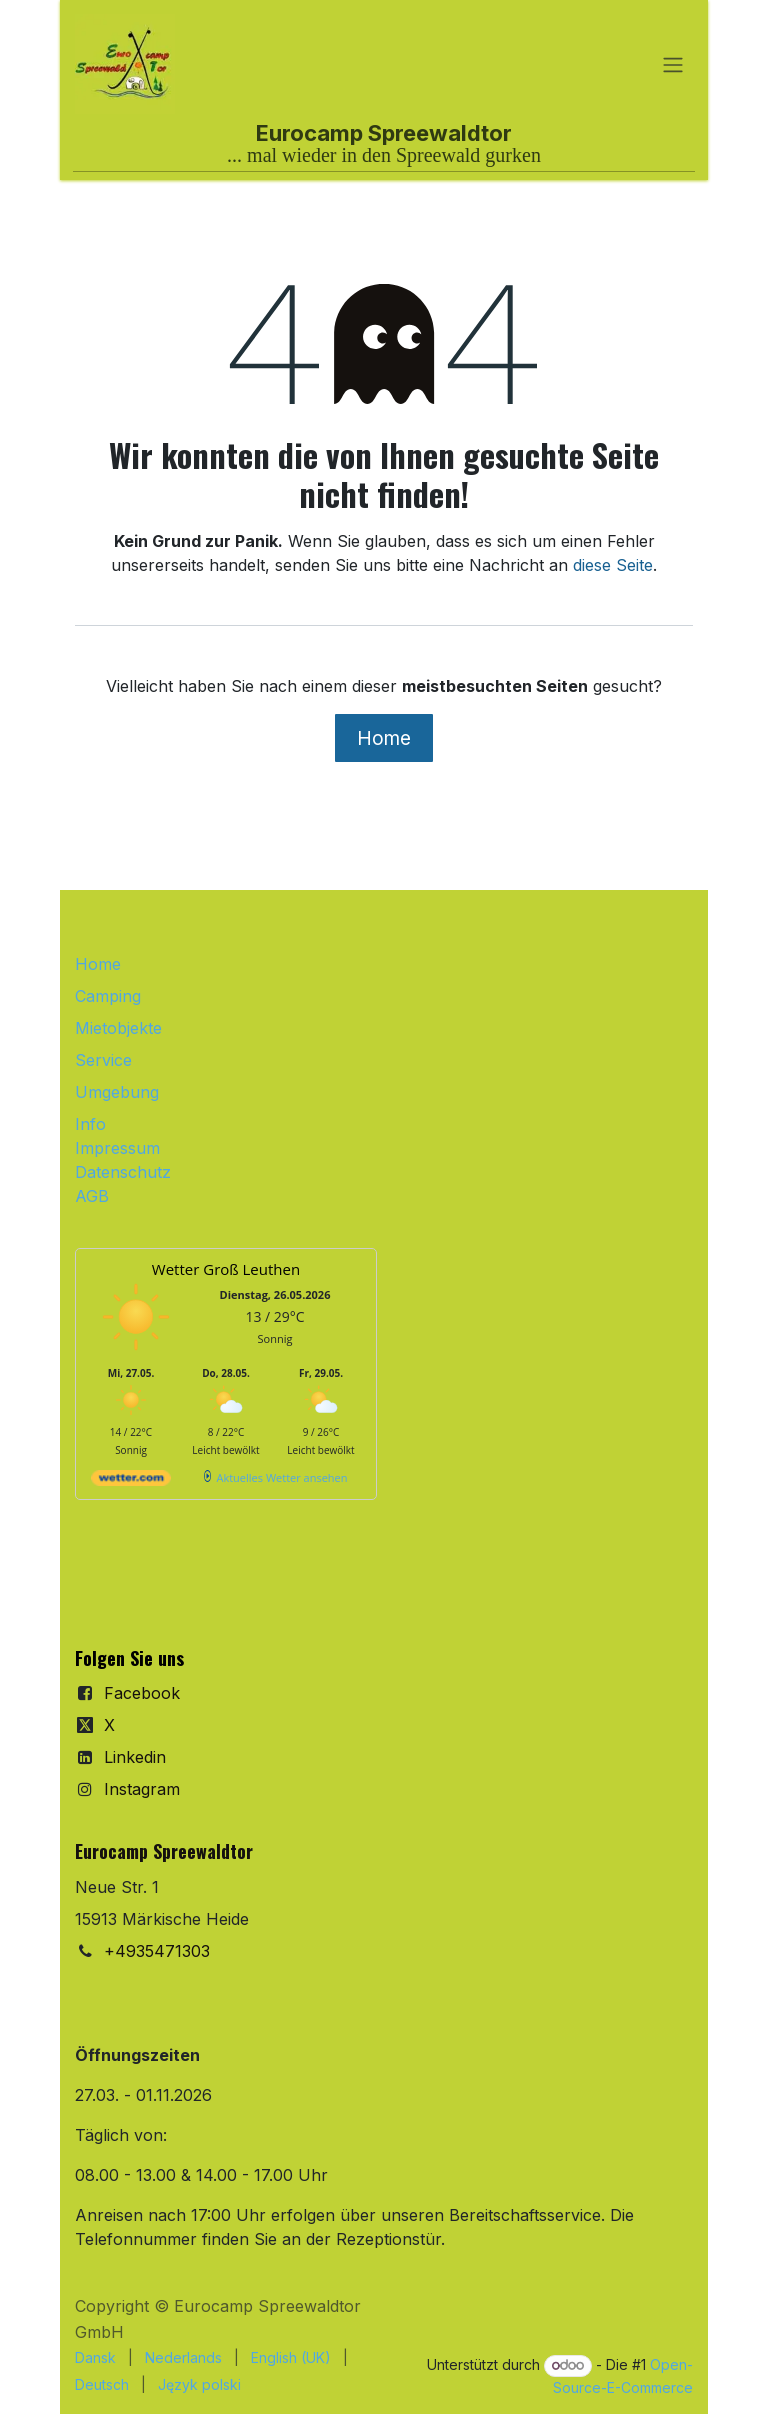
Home (384, 738)
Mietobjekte (118, 1028)
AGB (92, 1196)
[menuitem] (95, 2357)
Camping (108, 996)
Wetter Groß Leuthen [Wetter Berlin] (226, 1269)
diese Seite (613, 565)
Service (103, 1060)
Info (90, 1124)
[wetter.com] (131, 1481)
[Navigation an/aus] (673, 64)
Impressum (117, 1148)
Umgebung (117, 1092)
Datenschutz (123, 1172)
